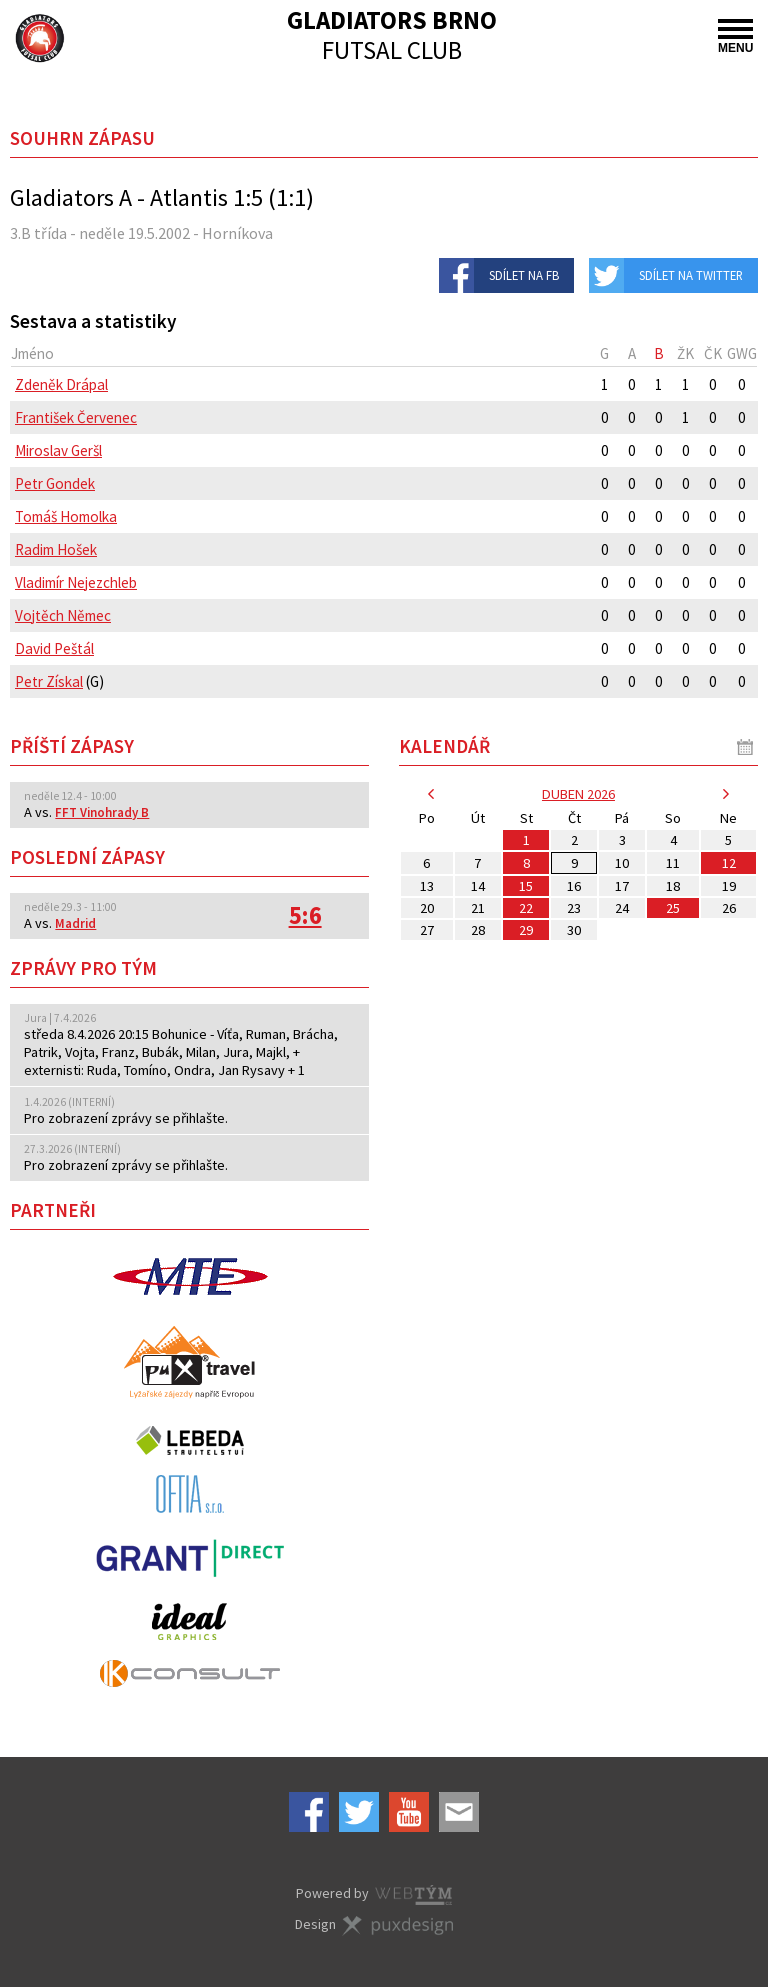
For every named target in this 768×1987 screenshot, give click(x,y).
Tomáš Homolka (66, 516)
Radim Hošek (56, 549)
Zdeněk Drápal (61, 384)
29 (526, 930)
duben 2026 (578, 794)
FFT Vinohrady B (102, 812)
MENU (735, 37)
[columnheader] (300, 353)
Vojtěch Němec (63, 615)
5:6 (305, 915)
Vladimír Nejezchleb (76, 582)
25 (673, 908)
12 (729, 863)
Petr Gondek (55, 483)
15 (526, 886)
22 (526, 908)
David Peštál (54, 648)
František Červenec (76, 417)
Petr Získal (49, 681)
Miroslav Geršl (58, 450)
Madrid (75, 923)
